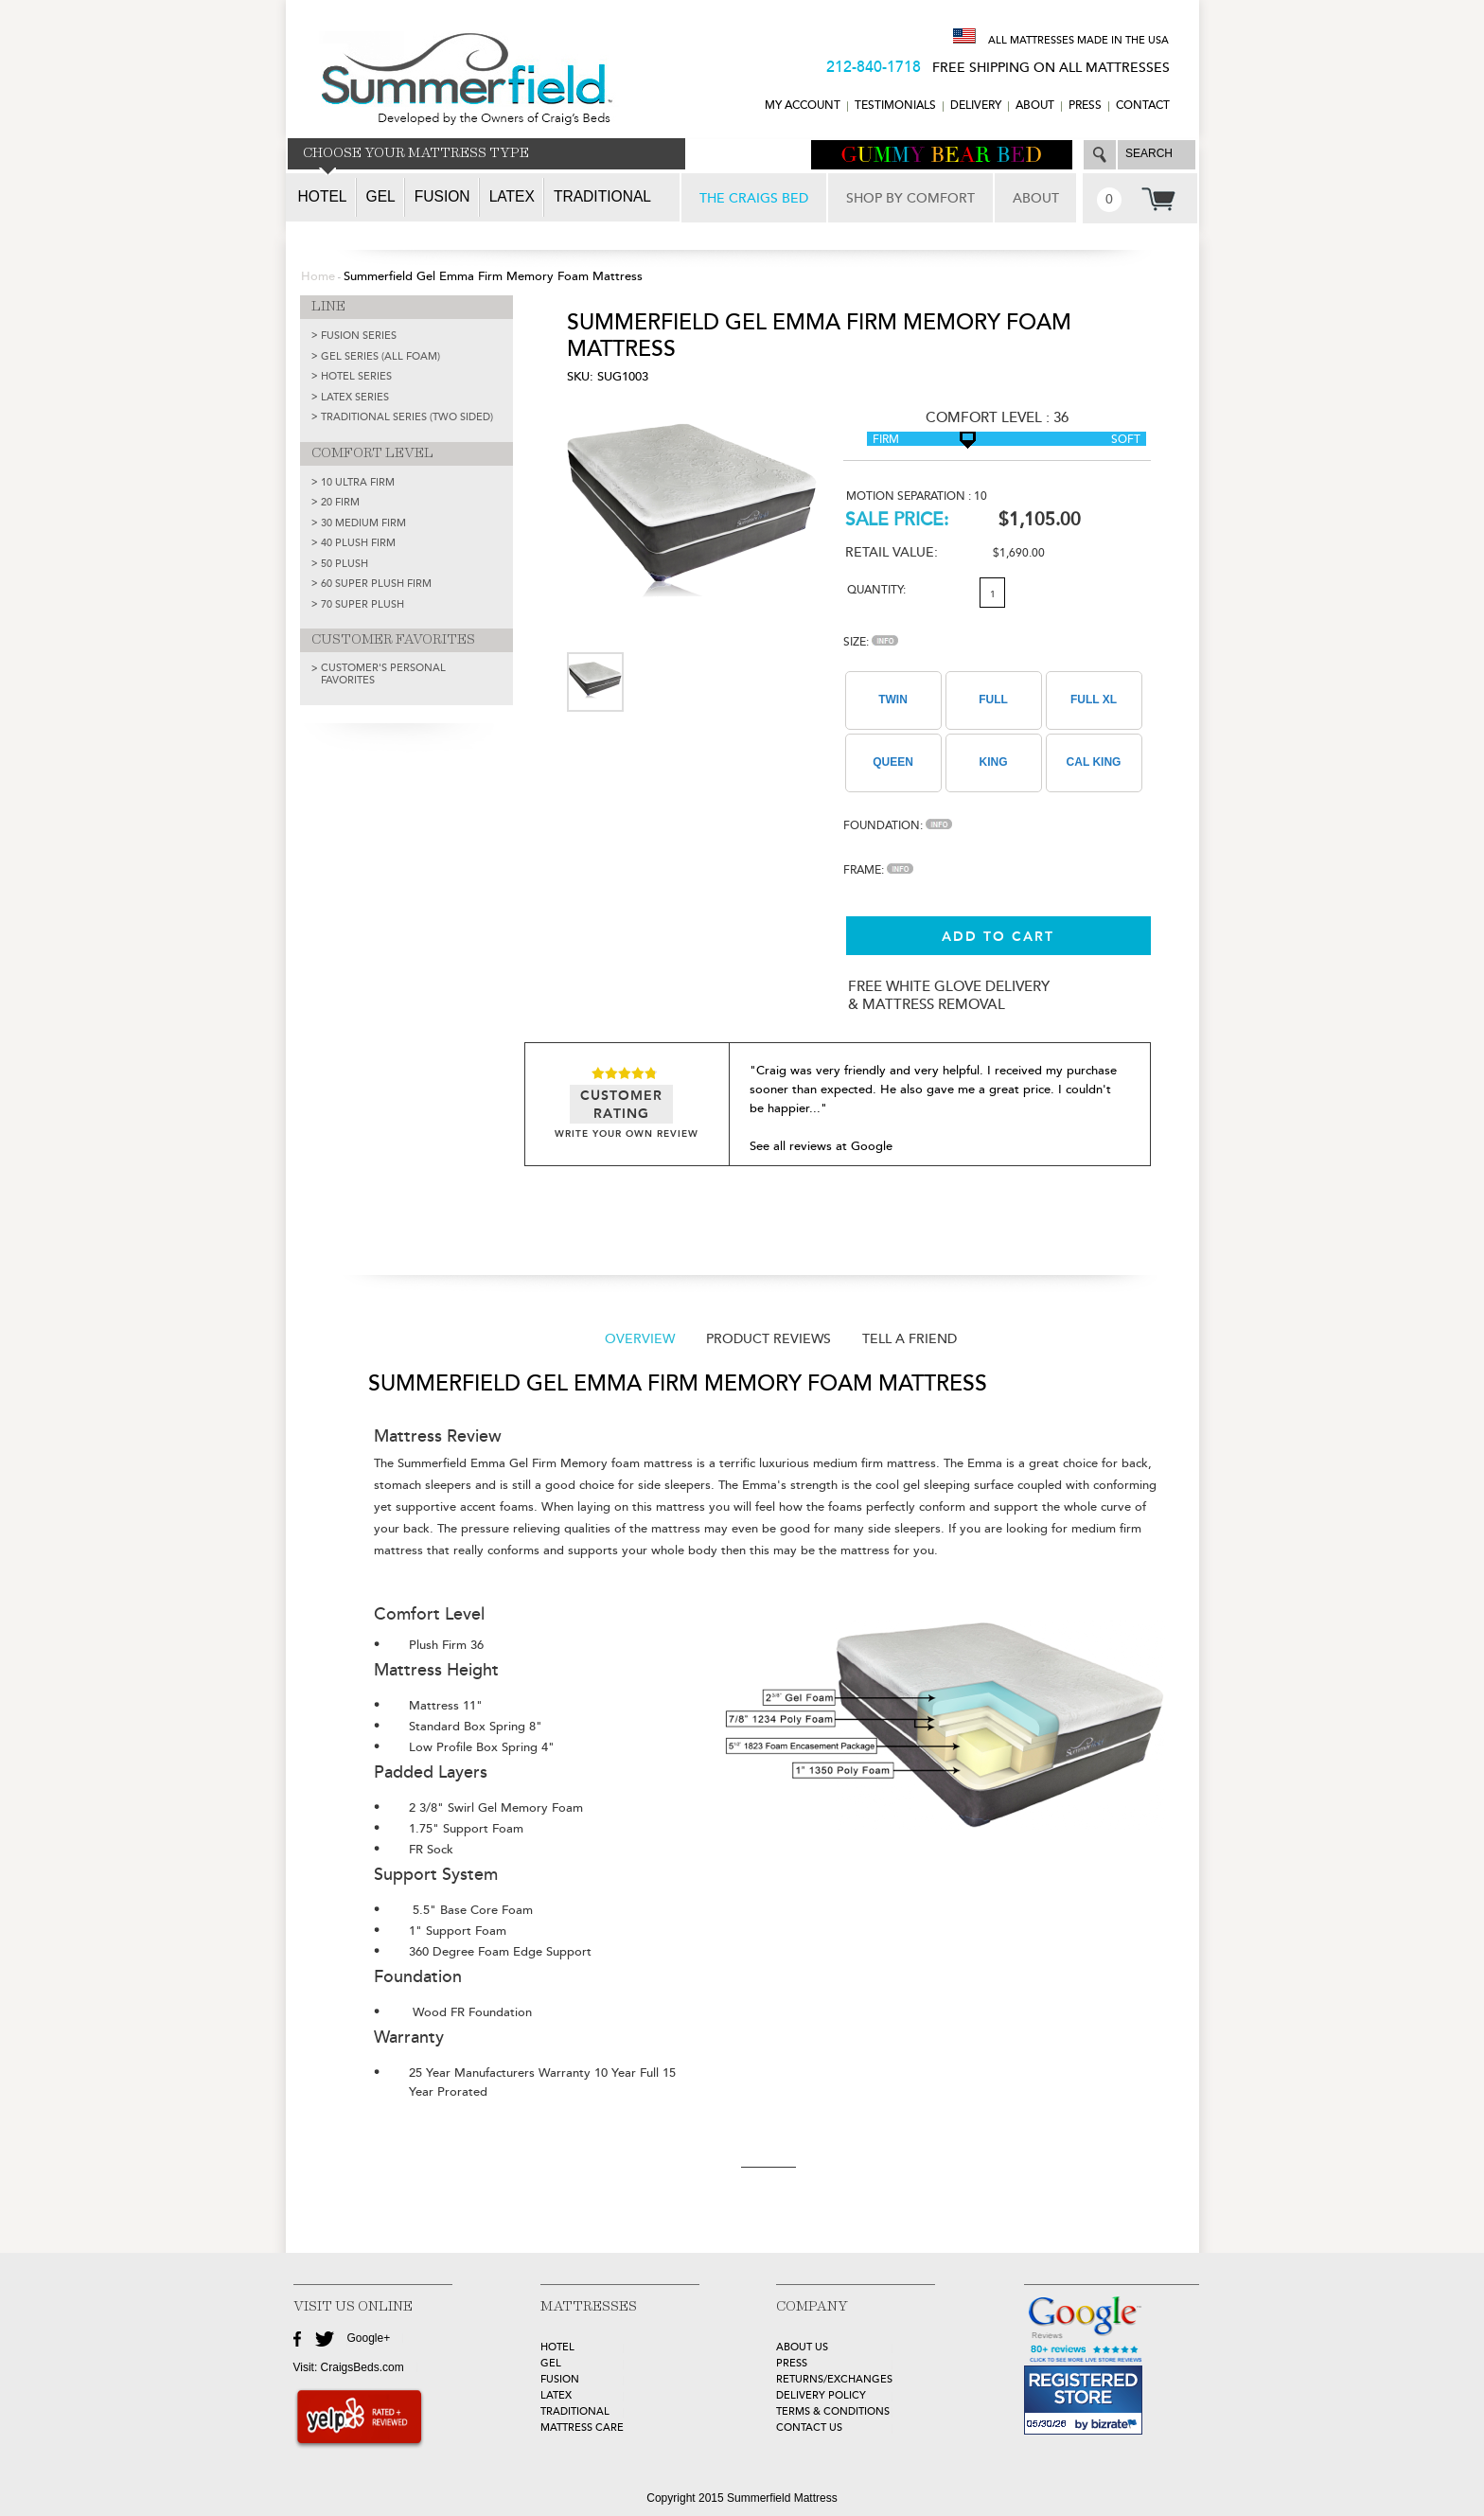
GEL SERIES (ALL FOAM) (380, 356)
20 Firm (340, 502)
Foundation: (897, 826)
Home (318, 276)
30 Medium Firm (363, 523)
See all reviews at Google (821, 1146)
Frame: (878, 870)
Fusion (442, 196)
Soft (1125, 440)
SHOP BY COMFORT (910, 198)
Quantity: (876, 590)
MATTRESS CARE (582, 2427)
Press (1085, 105)
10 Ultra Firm (358, 482)
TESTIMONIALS (895, 105)
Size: (870, 642)
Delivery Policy (821, 2395)
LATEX (556, 2395)
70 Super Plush (362, 604)
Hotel (322, 196)
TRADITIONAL (575, 2411)
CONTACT (1143, 105)
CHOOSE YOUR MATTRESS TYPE (416, 153)
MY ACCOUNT (802, 105)
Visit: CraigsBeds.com (348, 2367)
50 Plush (344, 564)
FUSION (559, 2379)
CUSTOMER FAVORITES (393, 640)
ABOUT (1035, 105)
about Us (802, 2347)
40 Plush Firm (358, 543)
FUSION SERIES (359, 335)
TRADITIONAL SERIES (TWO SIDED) (407, 417)
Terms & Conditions (833, 2411)
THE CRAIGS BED (753, 198)
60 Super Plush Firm (376, 583)
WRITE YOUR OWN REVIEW (626, 1134)
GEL (550, 2363)
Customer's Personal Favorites (383, 674)
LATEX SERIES (355, 397)
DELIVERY (975, 105)
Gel (381, 196)
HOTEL (557, 2347)
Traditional (602, 196)
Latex (512, 196)
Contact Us (809, 2427)
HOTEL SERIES (356, 376)
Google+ (369, 2338)
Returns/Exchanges (834, 2379)
